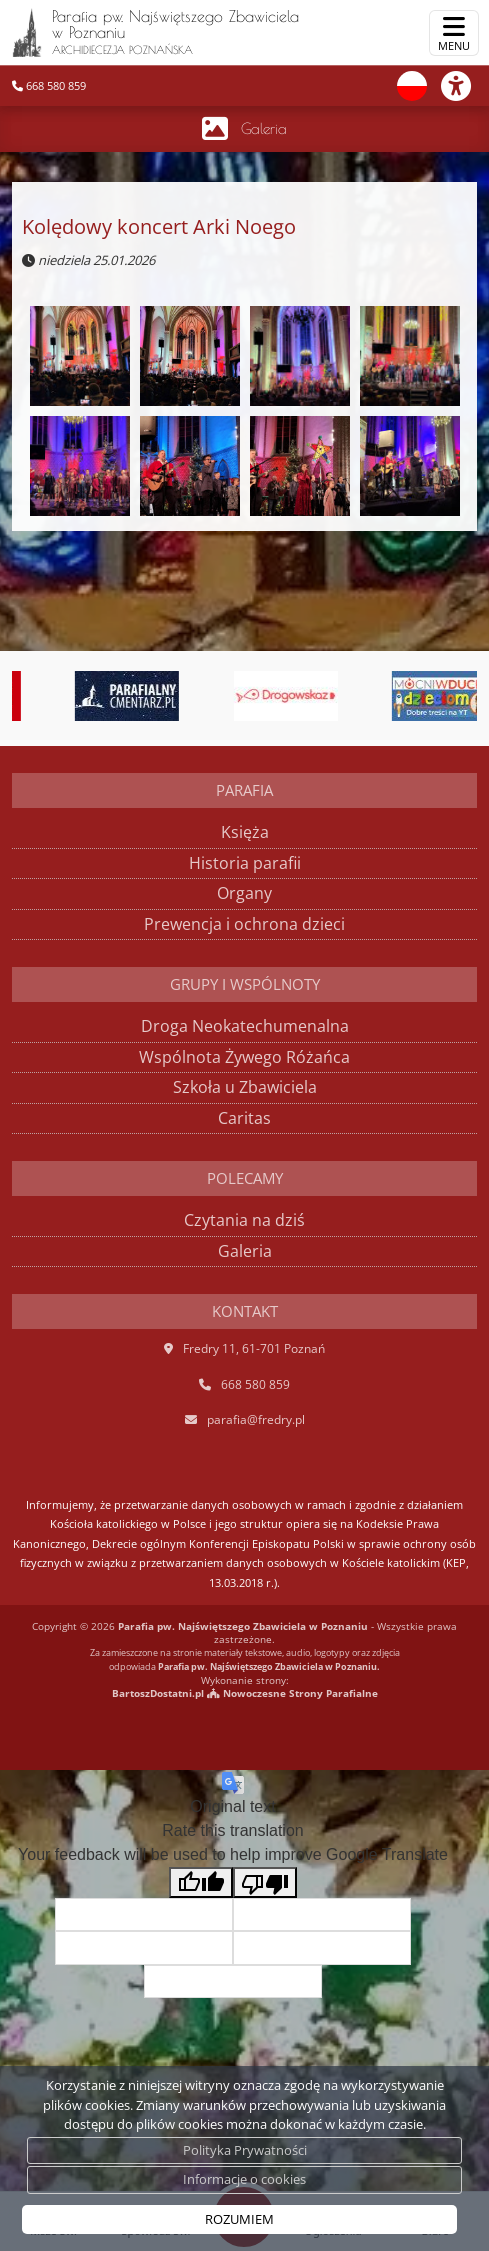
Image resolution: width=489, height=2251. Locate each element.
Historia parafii (245, 863)
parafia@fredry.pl (256, 1419)
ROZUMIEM (239, 2219)
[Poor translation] (265, 1882)
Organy (244, 893)
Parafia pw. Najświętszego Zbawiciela (155, 32)
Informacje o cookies (244, 2179)
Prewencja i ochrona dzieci (244, 924)
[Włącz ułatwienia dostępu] (465, 86)
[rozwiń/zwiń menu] (454, 33)
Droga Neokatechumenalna (245, 1026)
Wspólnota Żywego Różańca (244, 1057)
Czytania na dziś (244, 1220)
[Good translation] (201, 1882)
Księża (245, 832)
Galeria (264, 128)
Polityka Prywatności (245, 2150)
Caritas (244, 1118)
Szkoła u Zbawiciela (245, 1087)
